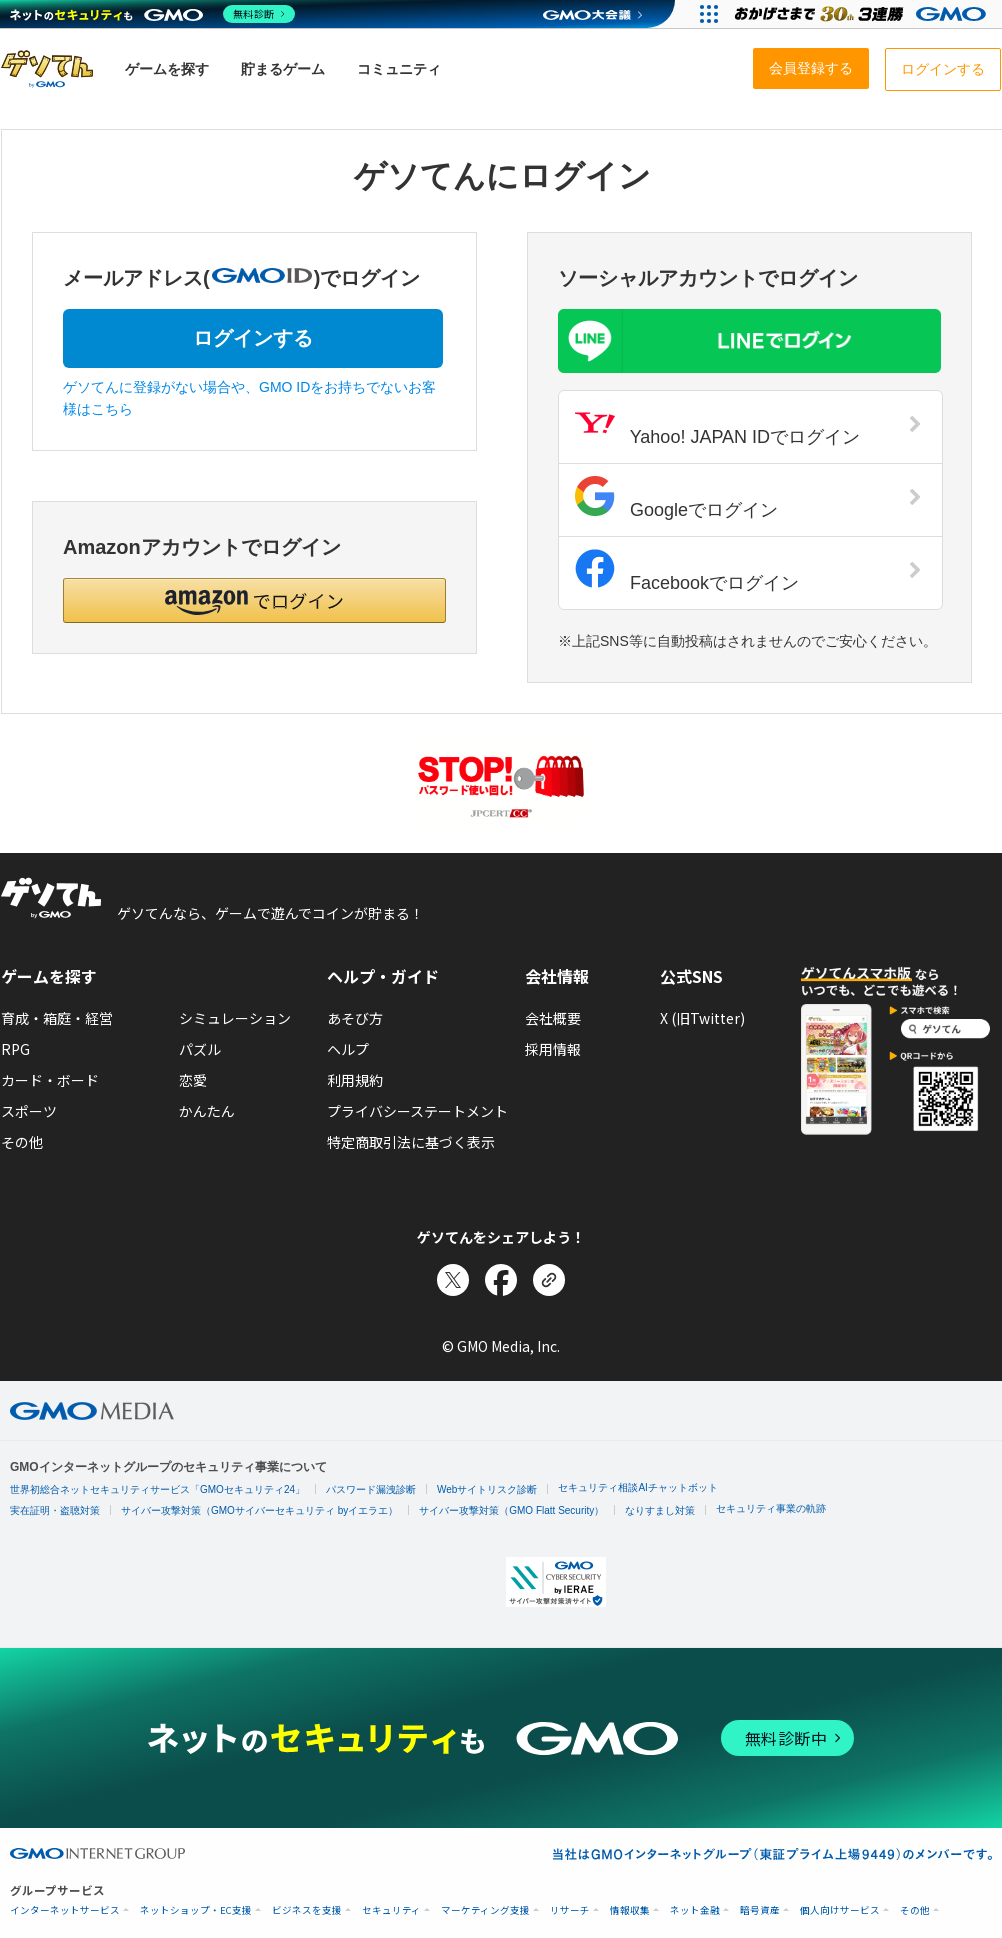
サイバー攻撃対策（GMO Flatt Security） (511, 1510)
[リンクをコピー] (549, 1280)
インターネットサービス (65, 1910)
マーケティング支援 (485, 1910)
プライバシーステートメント (417, 1111)
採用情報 (553, 1049)
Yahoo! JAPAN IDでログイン (748, 425)
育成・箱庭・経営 (57, 1018)
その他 (22, 1142)
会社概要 (553, 1018)
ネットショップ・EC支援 (196, 1910)
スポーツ (29, 1111)
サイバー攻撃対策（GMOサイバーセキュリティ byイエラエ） (259, 1510)
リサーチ (570, 1910)
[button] (254, 600)
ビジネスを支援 (307, 1910)
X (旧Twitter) (702, 1018)
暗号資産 (760, 1910)
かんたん (207, 1111)
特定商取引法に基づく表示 (411, 1142)
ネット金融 (695, 1910)
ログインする (253, 338)
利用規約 (355, 1080)
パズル (200, 1049)
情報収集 (630, 1910)
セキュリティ (391, 1910)
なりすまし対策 (660, 1510)
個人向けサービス (840, 1910)
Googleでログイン (748, 498)
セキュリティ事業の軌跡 (771, 1508)
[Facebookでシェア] (501, 1280)
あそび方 (355, 1018)
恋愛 (193, 1080)
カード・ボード (50, 1080)
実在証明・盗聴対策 (55, 1510)
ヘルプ (348, 1049)
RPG (15, 1049)
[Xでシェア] (453, 1280)
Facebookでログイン (748, 571)
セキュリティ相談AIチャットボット (637, 1487)
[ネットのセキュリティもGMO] (153, 14)
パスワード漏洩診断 (371, 1489)
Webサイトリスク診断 (487, 1489)
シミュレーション (235, 1018)
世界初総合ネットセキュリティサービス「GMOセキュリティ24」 (157, 1489)
